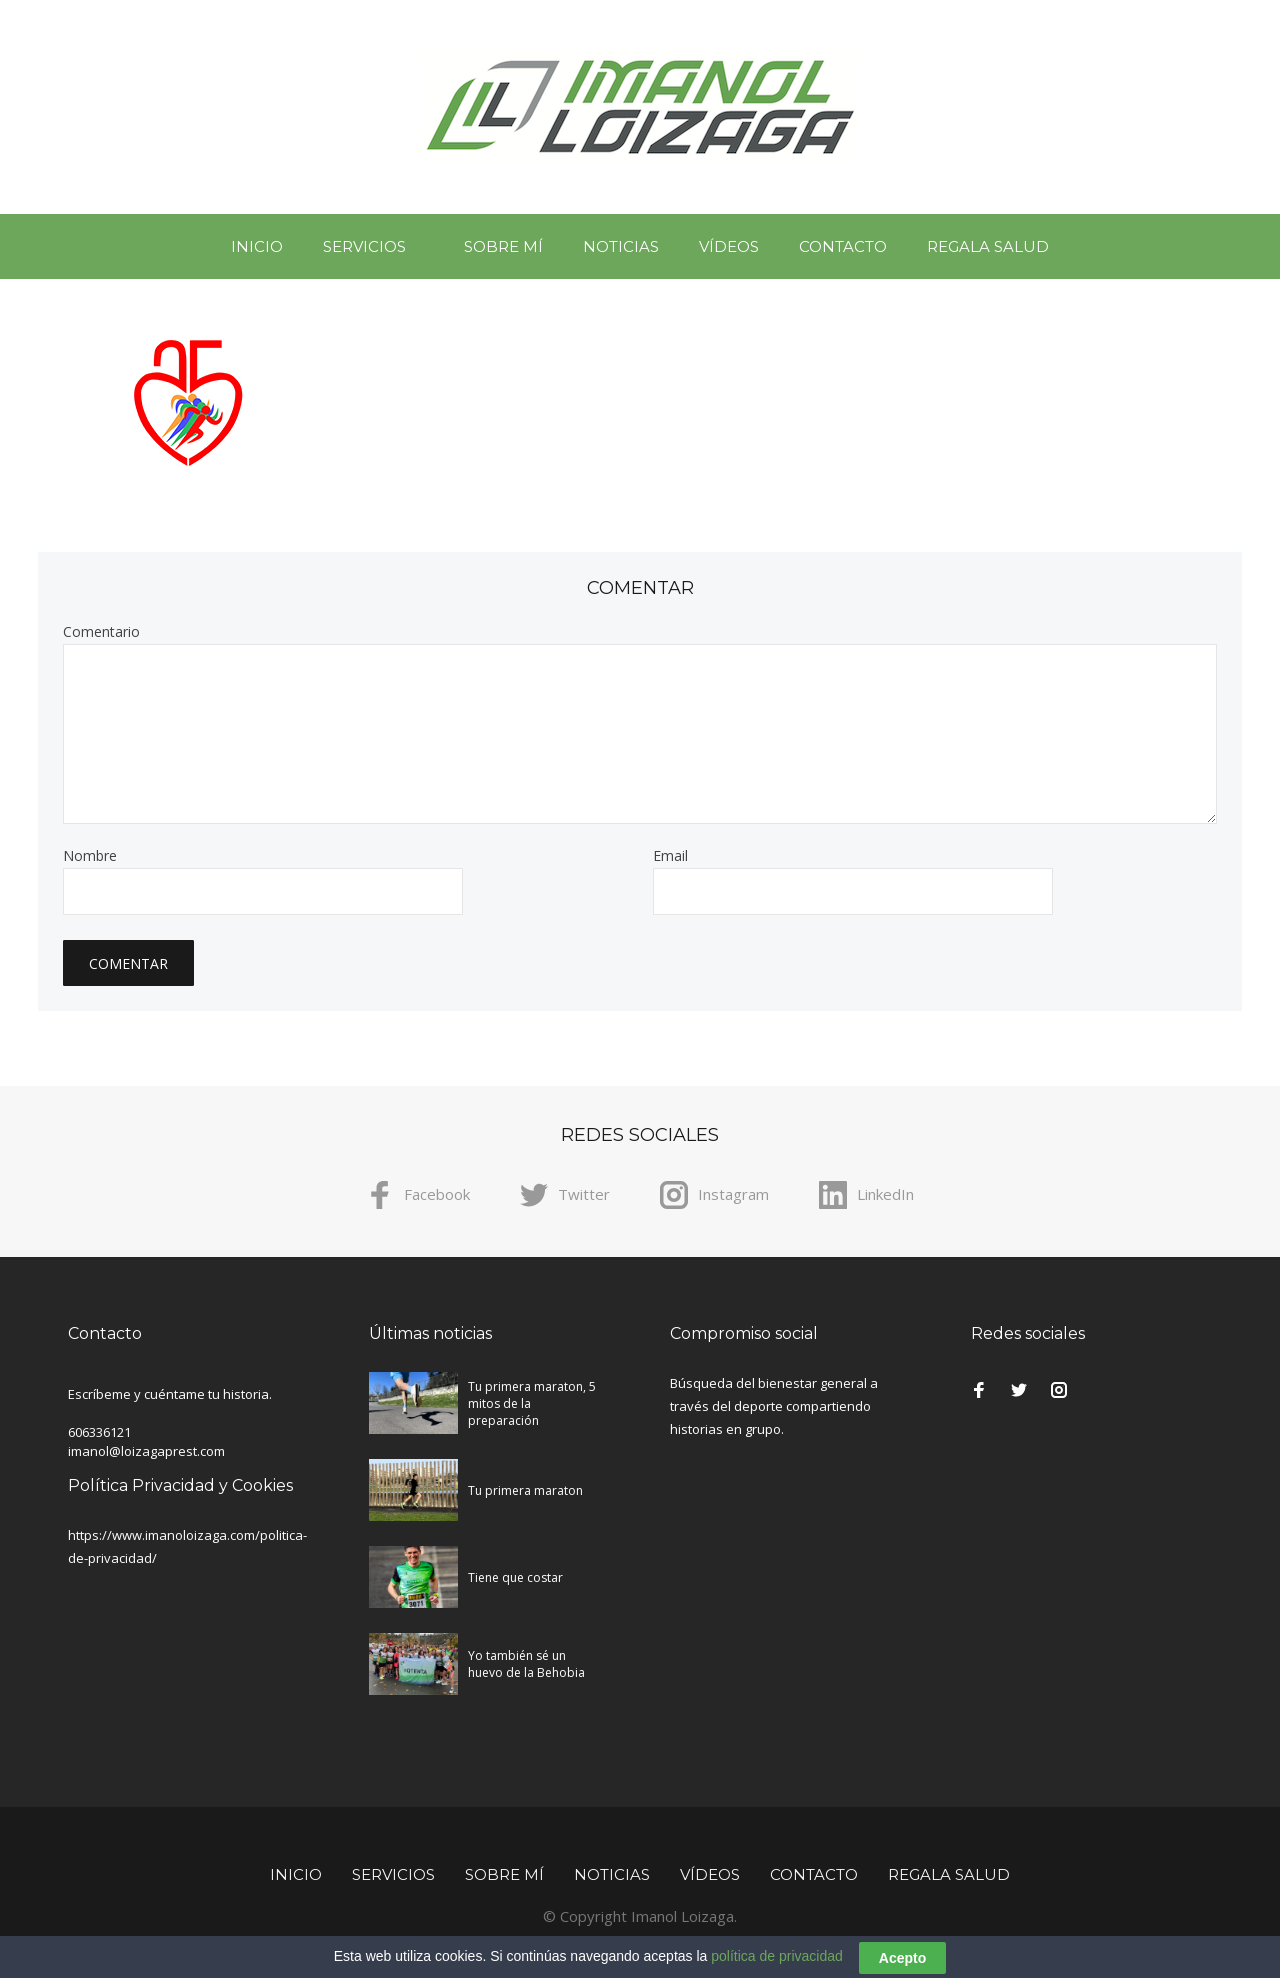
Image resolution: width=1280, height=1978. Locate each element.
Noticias (621, 246)
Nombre (90, 856)
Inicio (257, 246)
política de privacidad (777, 1965)
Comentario (101, 632)
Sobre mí (503, 246)
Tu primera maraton (525, 1490)
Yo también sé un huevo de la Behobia (526, 1664)
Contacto (843, 246)
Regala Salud (988, 246)
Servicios (364, 246)
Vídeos (729, 246)
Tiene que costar (515, 1577)
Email (670, 856)
